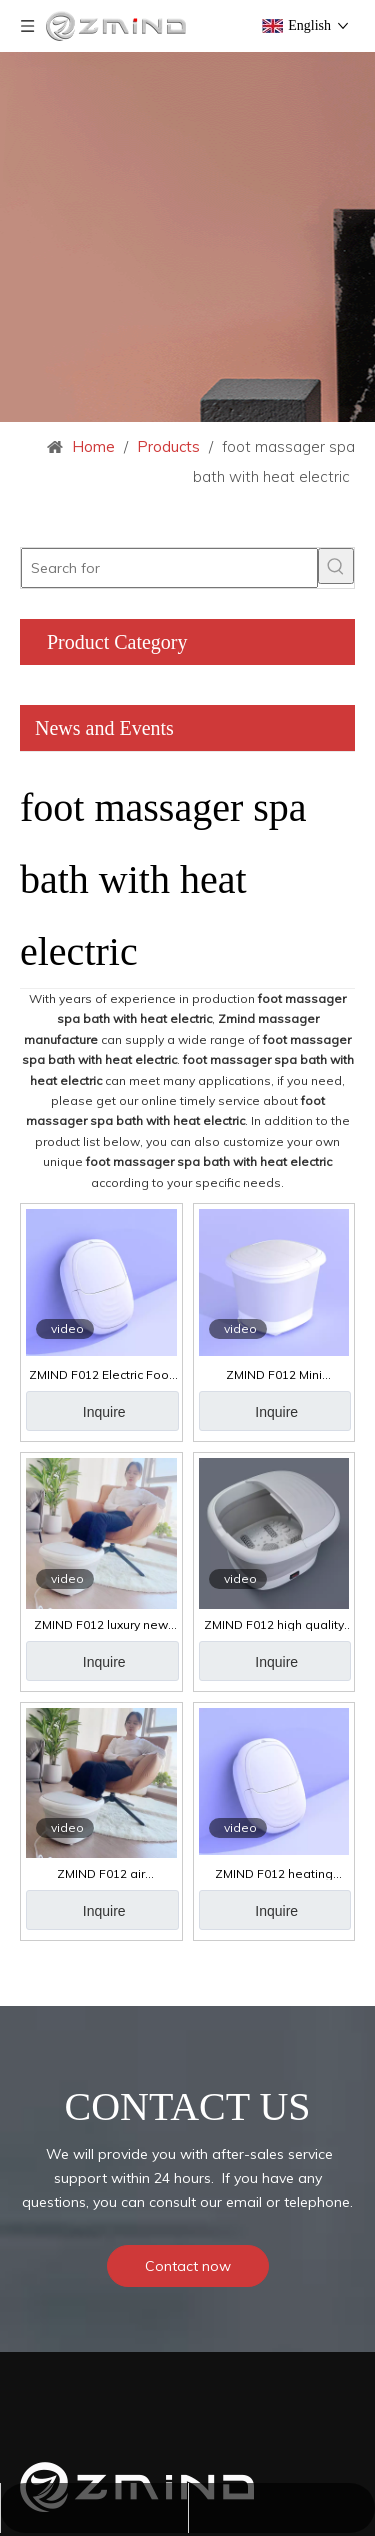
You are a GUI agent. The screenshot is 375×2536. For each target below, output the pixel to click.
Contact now (188, 2266)
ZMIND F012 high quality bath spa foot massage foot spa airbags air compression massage (274, 1625)
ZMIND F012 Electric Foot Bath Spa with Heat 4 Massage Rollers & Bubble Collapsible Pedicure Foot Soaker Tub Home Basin (101, 1375)
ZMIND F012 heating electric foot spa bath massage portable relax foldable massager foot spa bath (273, 1874)
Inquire (104, 1412)
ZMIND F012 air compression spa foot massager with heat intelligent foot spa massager (101, 1874)
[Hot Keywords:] (336, 566)
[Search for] (169, 568)
